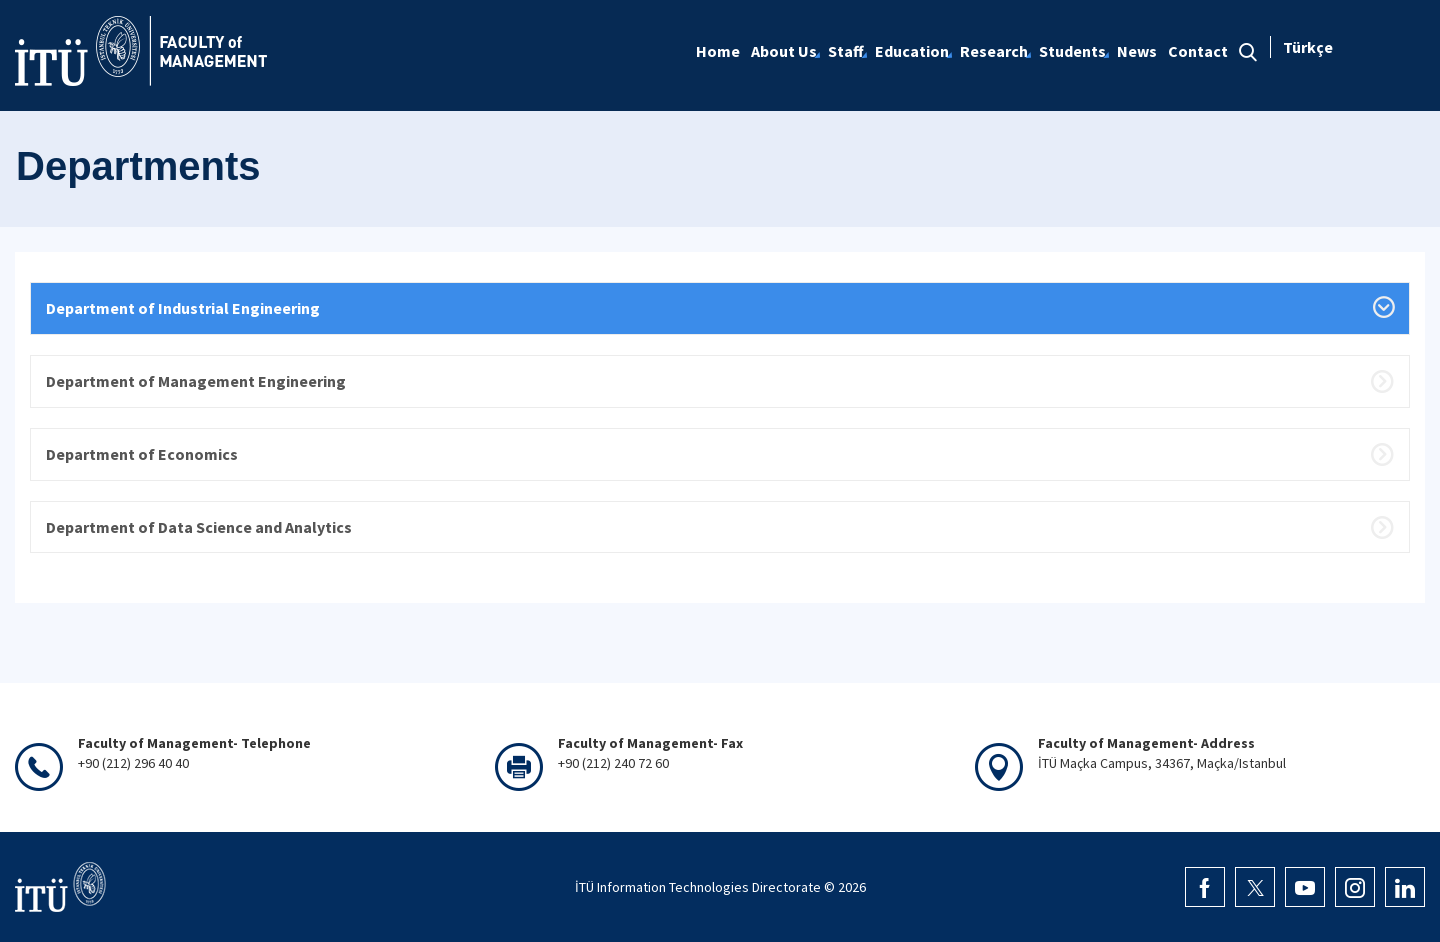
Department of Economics (142, 454)
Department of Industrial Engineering (183, 308)
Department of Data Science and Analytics (199, 527)
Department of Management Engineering (196, 381)
